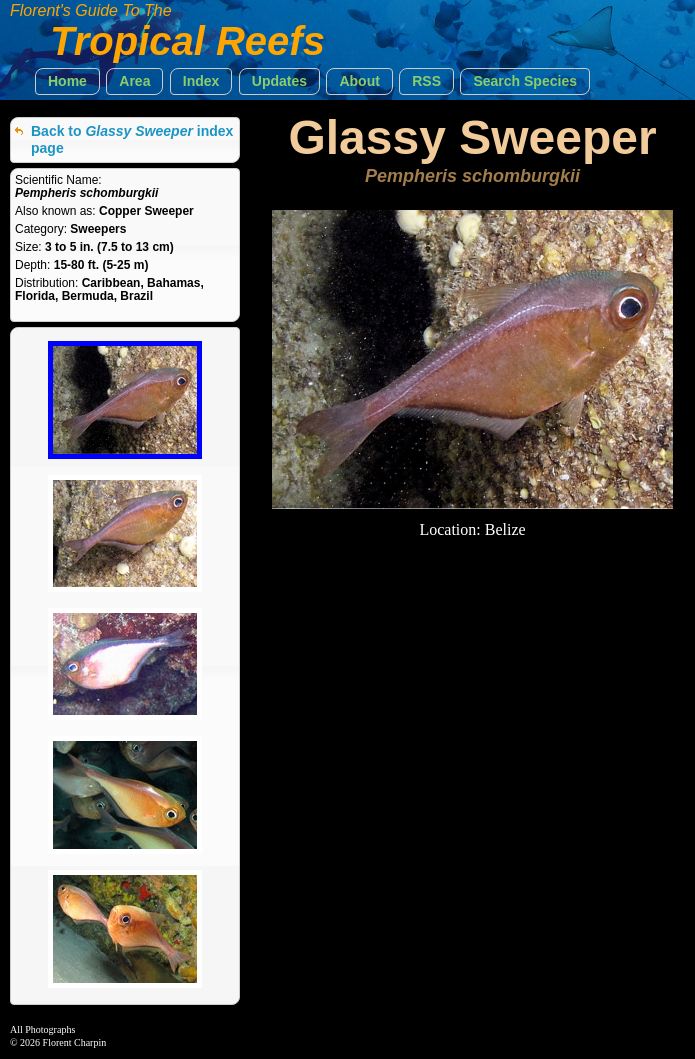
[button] (67, 81)
